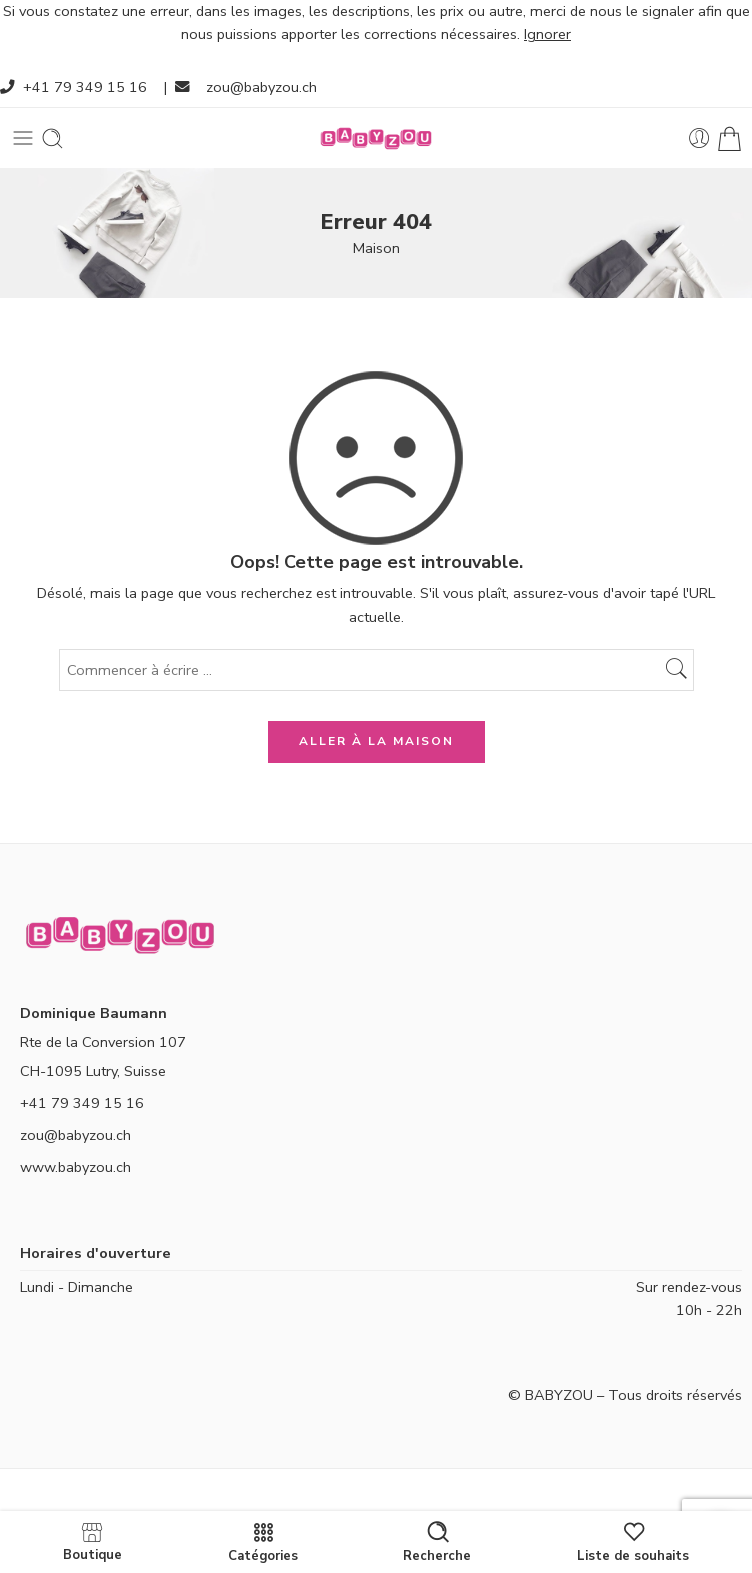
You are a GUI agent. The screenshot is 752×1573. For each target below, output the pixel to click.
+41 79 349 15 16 (85, 87)
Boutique (92, 1541)
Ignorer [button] (547, 34)
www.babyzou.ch (75, 1167)
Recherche (437, 1542)
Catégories (263, 1542)
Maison (376, 248)
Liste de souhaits (633, 1542)
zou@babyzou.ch (261, 87)
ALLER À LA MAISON (376, 741)
